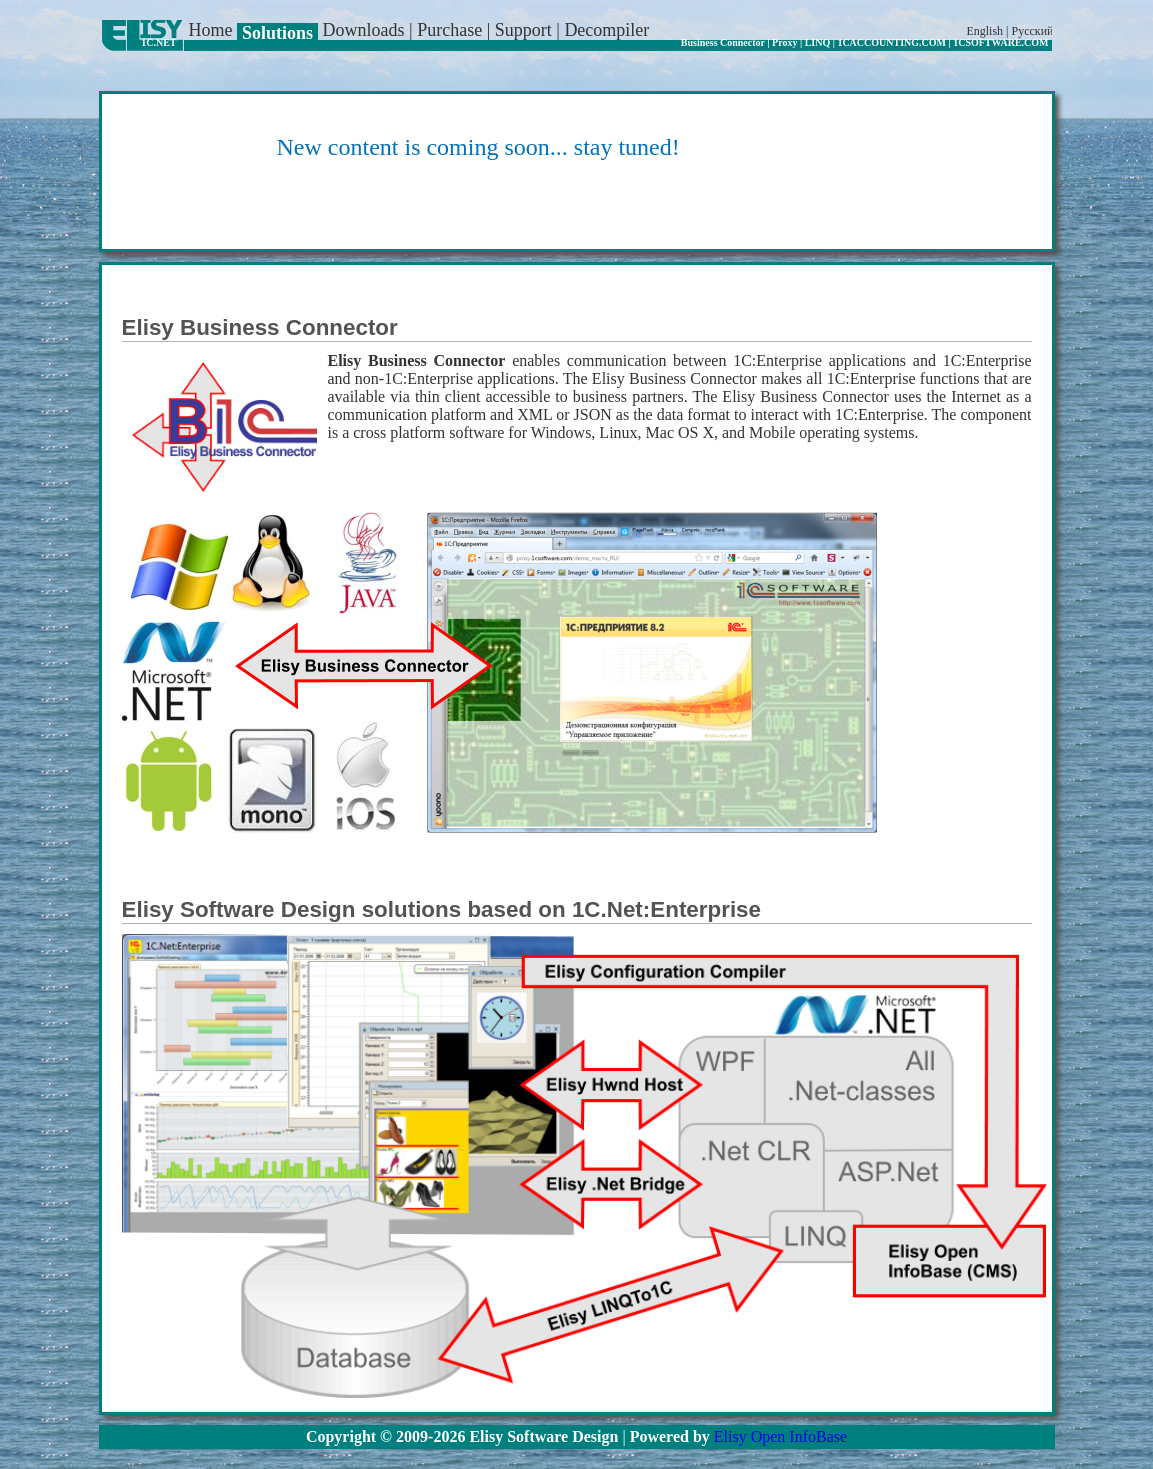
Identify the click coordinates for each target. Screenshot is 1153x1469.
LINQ (818, 42)
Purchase (451, 30)
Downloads (366, 30)
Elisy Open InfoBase (780, 1436)
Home (213, 30)
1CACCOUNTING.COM (891, 42)
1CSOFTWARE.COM (1000, 42)
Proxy (784, 42)
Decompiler (606, 30)
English (984, 31)
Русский (1033, 31)
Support (526, 30)
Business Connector (723, 42)
